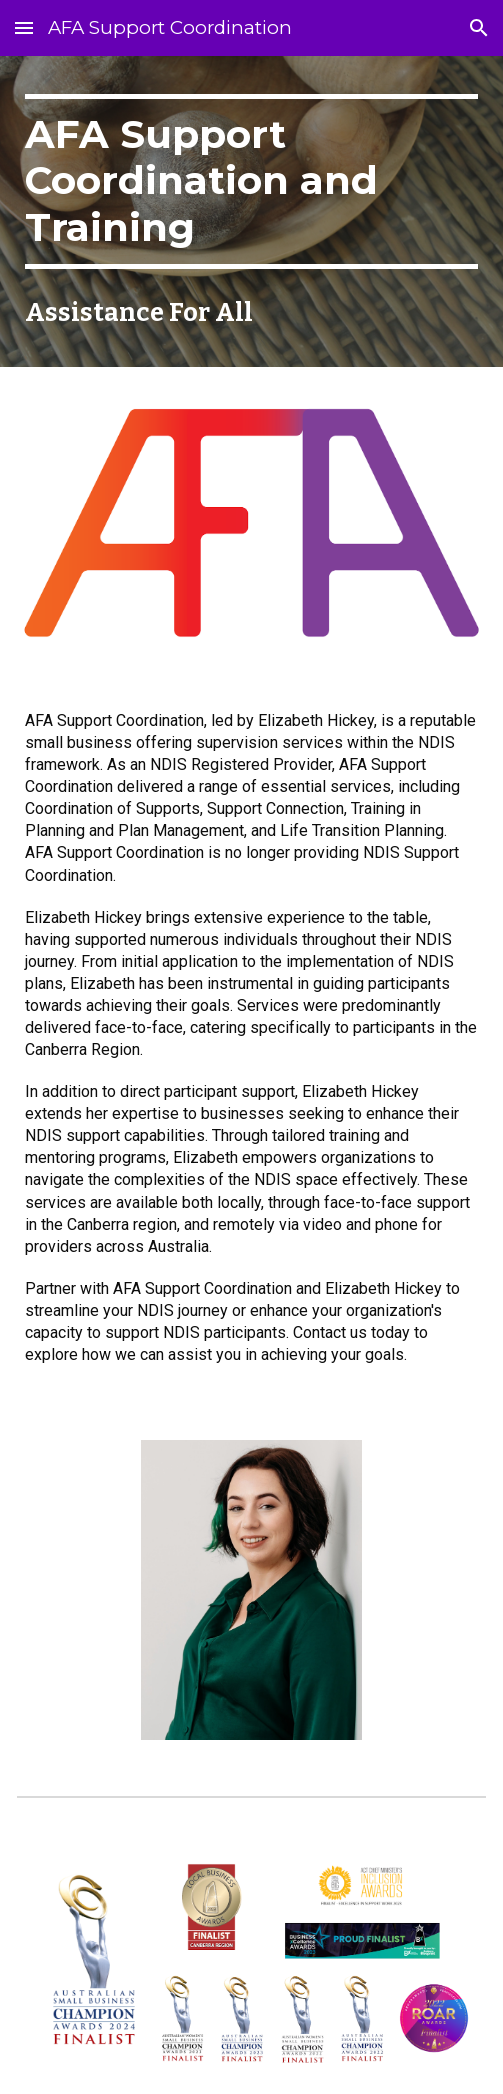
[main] (251, 181)
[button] (24, 27)
